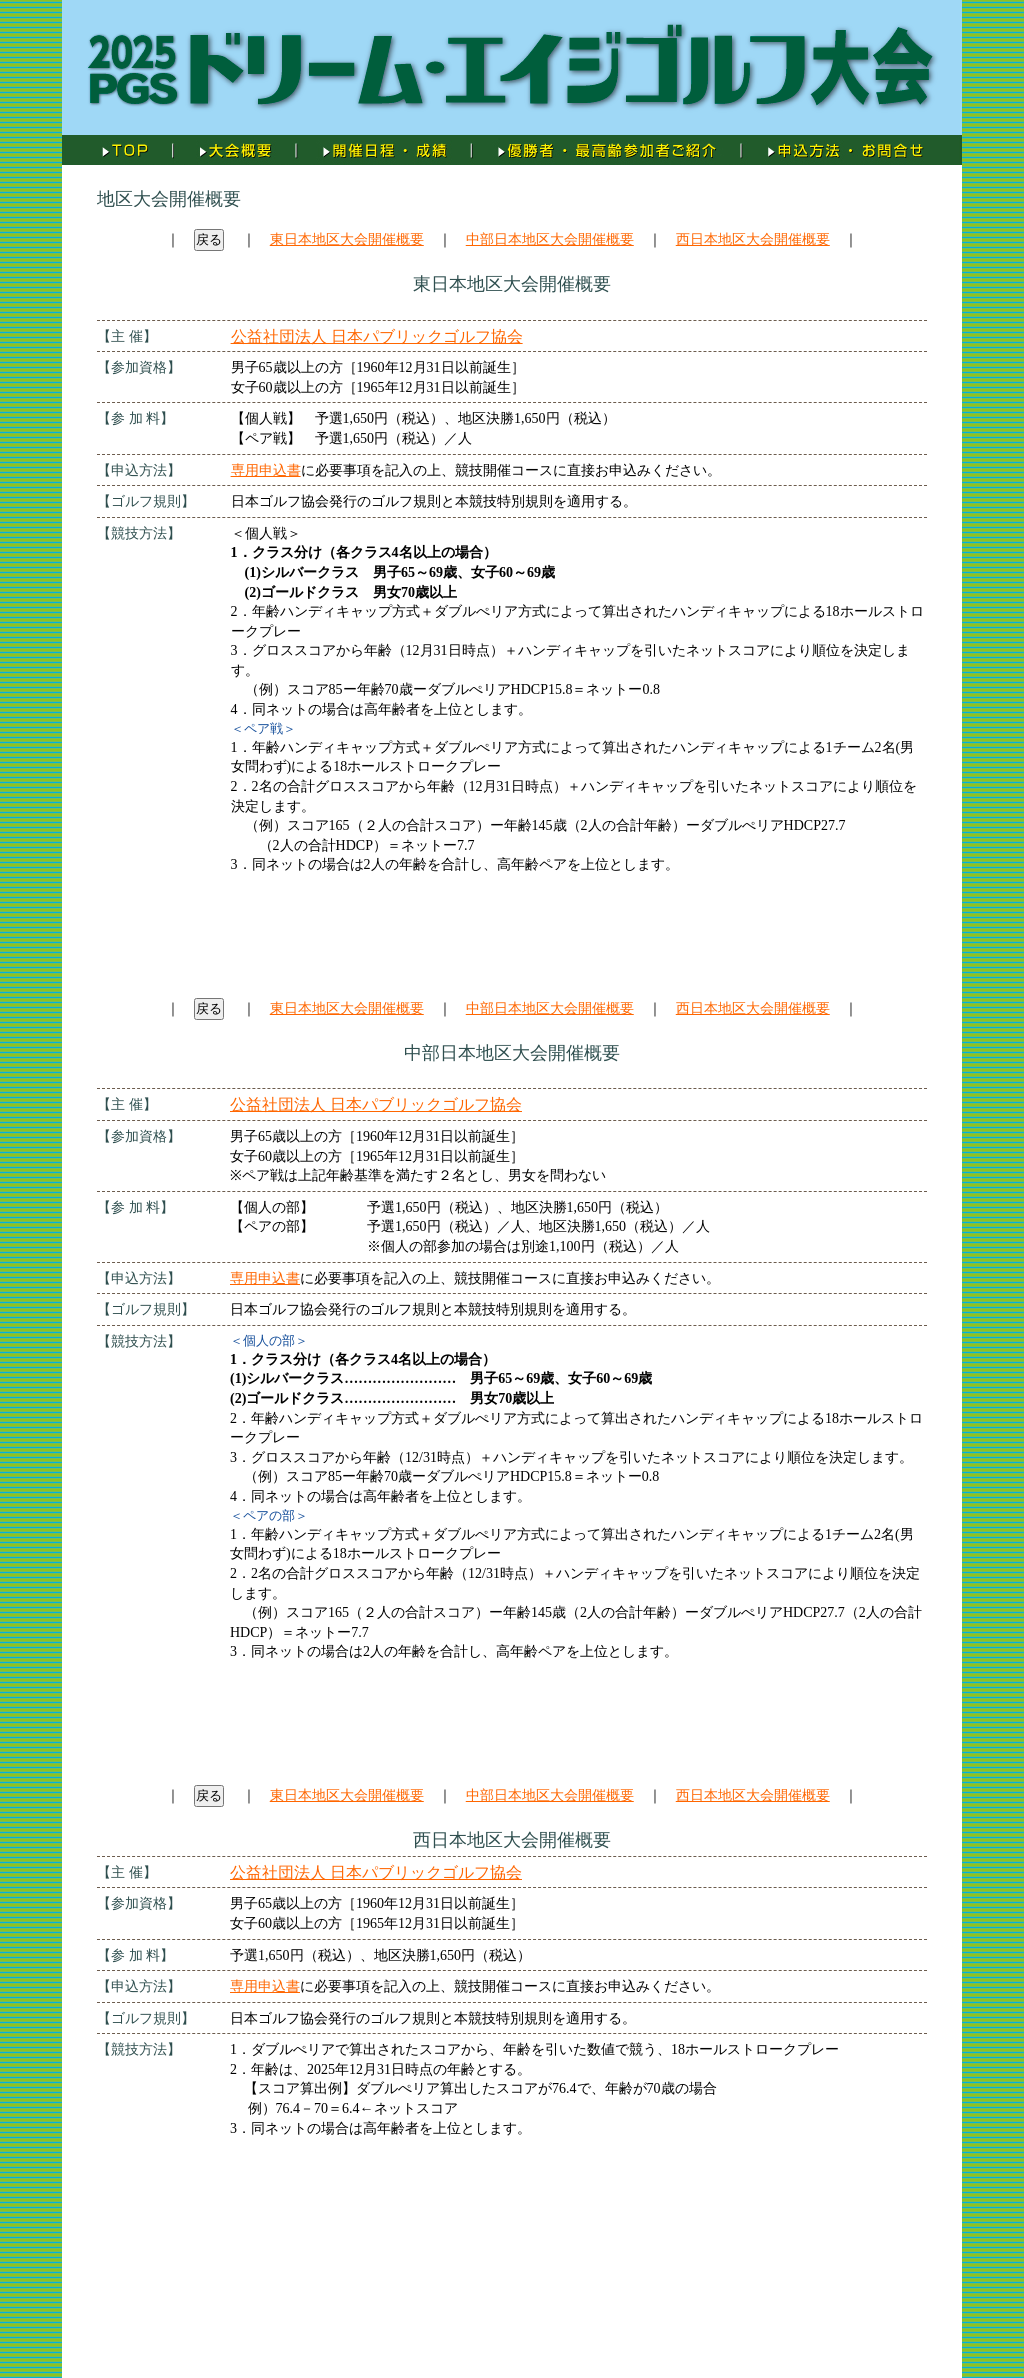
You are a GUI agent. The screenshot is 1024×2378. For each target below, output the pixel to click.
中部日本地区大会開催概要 (550, 239)
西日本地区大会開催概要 (753, 239)
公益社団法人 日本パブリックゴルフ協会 (377, 336)
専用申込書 (266, 470)
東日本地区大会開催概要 (347, 239)
